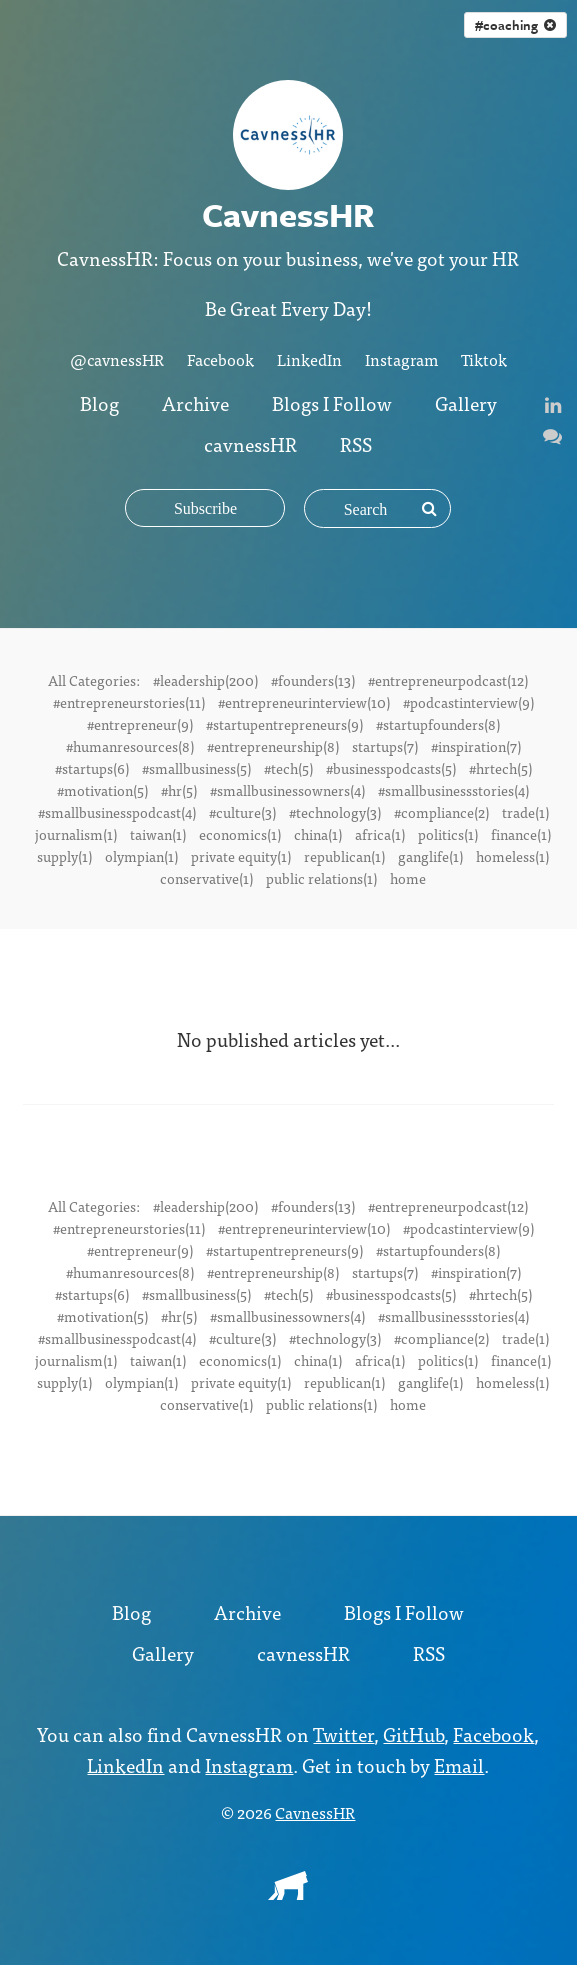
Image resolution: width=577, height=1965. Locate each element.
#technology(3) (335, 812)
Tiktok (484, 359)
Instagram (401, 359)
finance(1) (521, 834)
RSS (356, 443)
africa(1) (380, 834)
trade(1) (525, 812)
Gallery (466, 402)
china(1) (318, 834)
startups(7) (385, 746)
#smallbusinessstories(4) (453, 790)
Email (459, 1764)
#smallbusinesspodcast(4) (117, 812)
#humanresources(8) (130, 746)
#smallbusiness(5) (196, 768)
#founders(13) (313, 680)
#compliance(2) (441, 812)
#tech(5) (288, 768)
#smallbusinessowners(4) (287, 790)
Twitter (343, 1733)
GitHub (413, 1733)
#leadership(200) (205, 680)
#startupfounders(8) (438, 724)
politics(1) (448, 834)
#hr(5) (179, 790)
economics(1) (240, 834)
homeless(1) (512, 856)
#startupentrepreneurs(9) (284, 724)
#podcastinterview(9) (468, 702)
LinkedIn (309, 359)
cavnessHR (250, 443)
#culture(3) (242, 812)
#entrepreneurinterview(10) (304, 702)
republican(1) (344, 856)
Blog (99, 402)
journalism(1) (76, 834)
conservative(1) (206, 878)
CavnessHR (315, 1812)
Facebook (220, 359)
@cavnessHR (117, 359)
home (408, 878)
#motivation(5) (102, 790)
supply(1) (64, 856)
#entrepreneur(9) (140, 724)
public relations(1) (321, 878)
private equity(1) (241, 856)
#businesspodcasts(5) (391, 768)
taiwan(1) (158, 834)
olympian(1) (141, 856)
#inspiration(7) (476, 746)
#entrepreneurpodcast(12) (448, 680)
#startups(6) (92, 768)
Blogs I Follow (332, 402)
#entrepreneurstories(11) (129, 702)
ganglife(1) (430, 856)
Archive (195, 402)
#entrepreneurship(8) (273, 746)
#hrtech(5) (500, 768)
